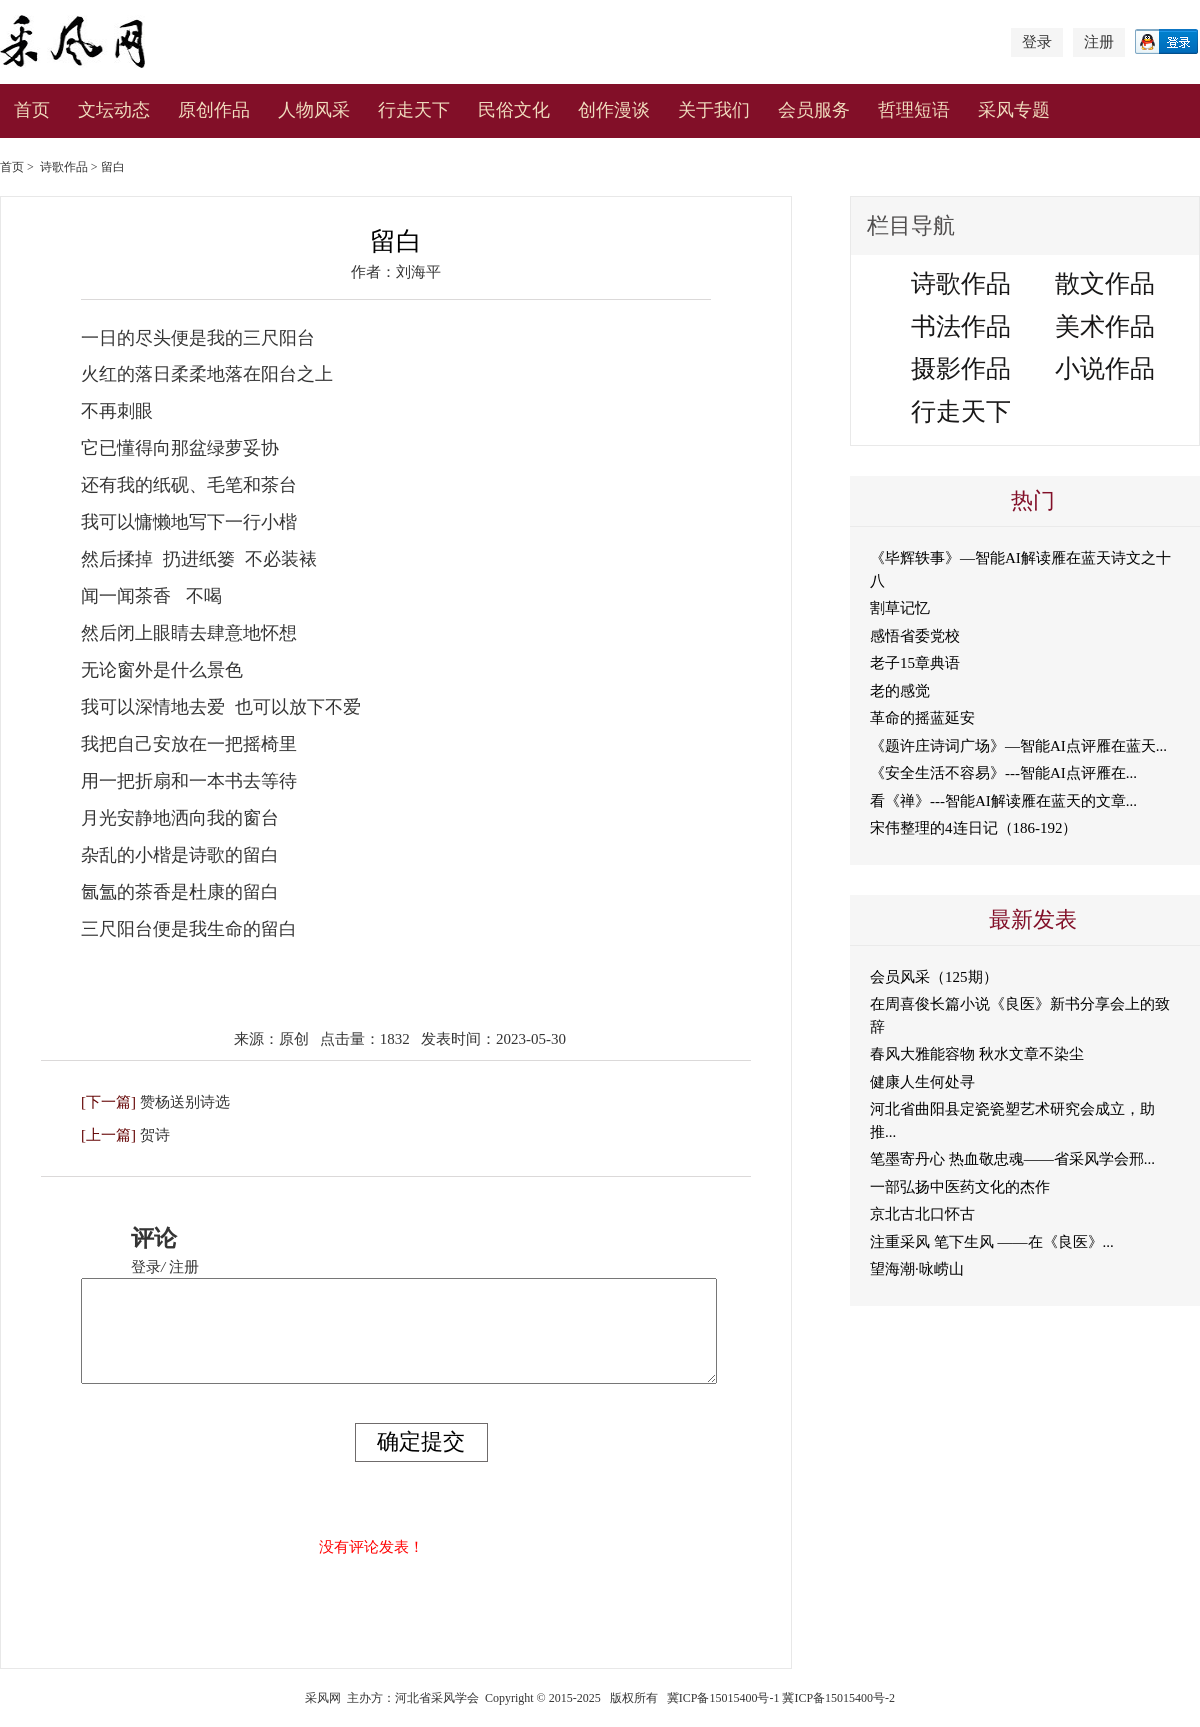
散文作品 (1105, 283)
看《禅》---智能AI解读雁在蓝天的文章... (1003, 801)
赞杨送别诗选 (185, 1102)
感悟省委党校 (915, 636)
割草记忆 (900, 608)
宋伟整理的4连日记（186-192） (974, 828)
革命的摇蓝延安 (922, 718)
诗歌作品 (64, 167)
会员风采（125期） (934, 977)
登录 (1037, 42)
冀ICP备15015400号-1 (723, 1698)
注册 (1099, 42)
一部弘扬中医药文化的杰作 (960, 1187)
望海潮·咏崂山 (917, 1269)
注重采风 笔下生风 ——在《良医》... (992, 1242)
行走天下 (414, 110)
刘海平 (418, 272)
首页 (32, 110)
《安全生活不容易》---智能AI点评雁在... (1003, 773)
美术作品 (1105, 326)
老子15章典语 (915, 663)
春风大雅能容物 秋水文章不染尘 (977, 1054)
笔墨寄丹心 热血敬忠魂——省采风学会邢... (1012, 1159)
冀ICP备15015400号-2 (838, 1698)
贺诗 (155, 1135)
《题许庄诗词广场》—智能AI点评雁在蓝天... (1018, 746)
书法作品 (961, 326)
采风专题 (1014, 110)
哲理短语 (914, 110)
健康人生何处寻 (922, 1082)
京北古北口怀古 (922, 1214)
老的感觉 (900, 691)
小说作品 (1105, 368)
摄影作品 (961, 368)
